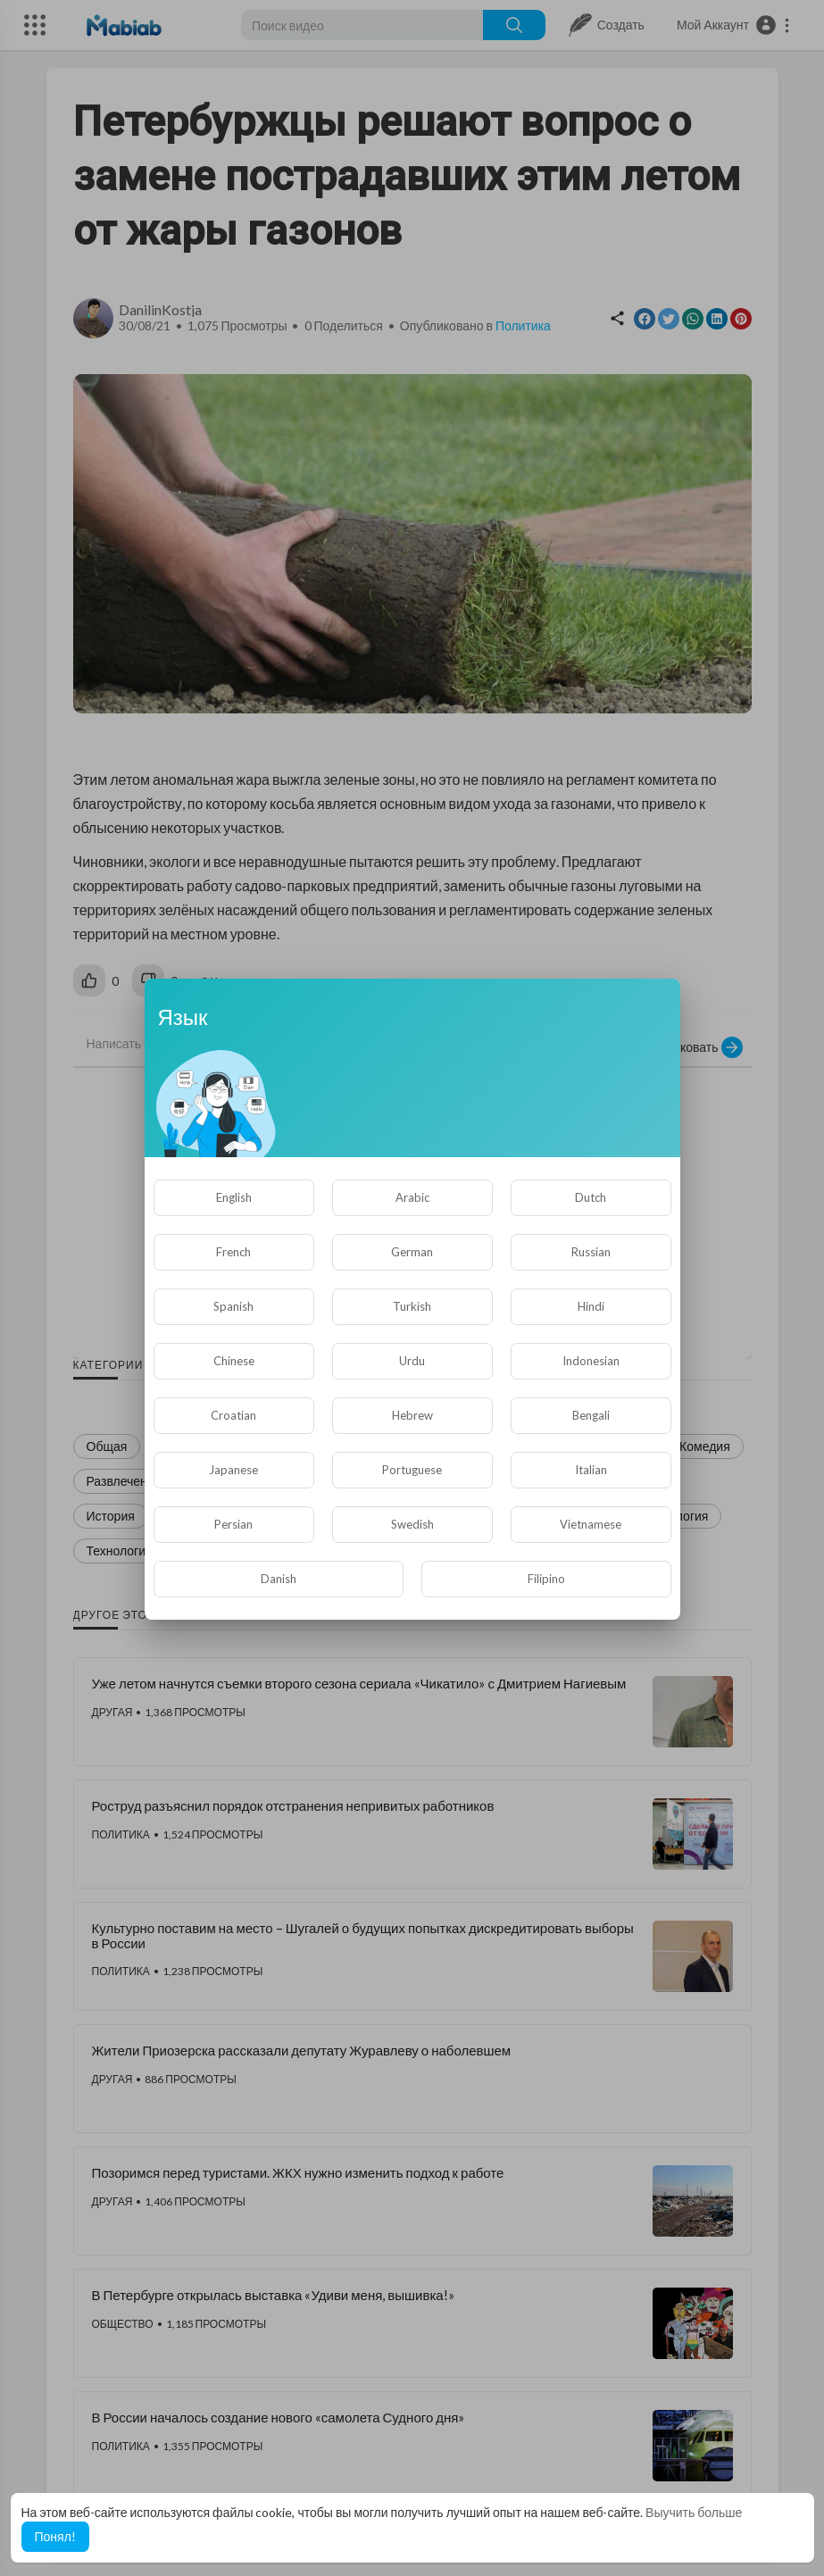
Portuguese (412, 1470)
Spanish (233, 1306)
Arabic (412, 1197)
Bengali (591, 1415)
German (412, 1252)
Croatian (233, 1415)
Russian (591, 1252)
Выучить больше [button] (693, 2512)
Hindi (591, 1306)
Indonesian (591, 1361)
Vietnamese (590, 1524)
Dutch (590, 1197)
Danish (278, 1578)
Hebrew (412, 1415)
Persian (233, 1524)
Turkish (412, 1306)
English (234, 1197)
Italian (591, 1470)
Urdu (412, 1361)
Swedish (412, 1524)
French (233, 1252)
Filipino (546, 1578)
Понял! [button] (55, 2536)
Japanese (233, 1470)
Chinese (233, 1361)
